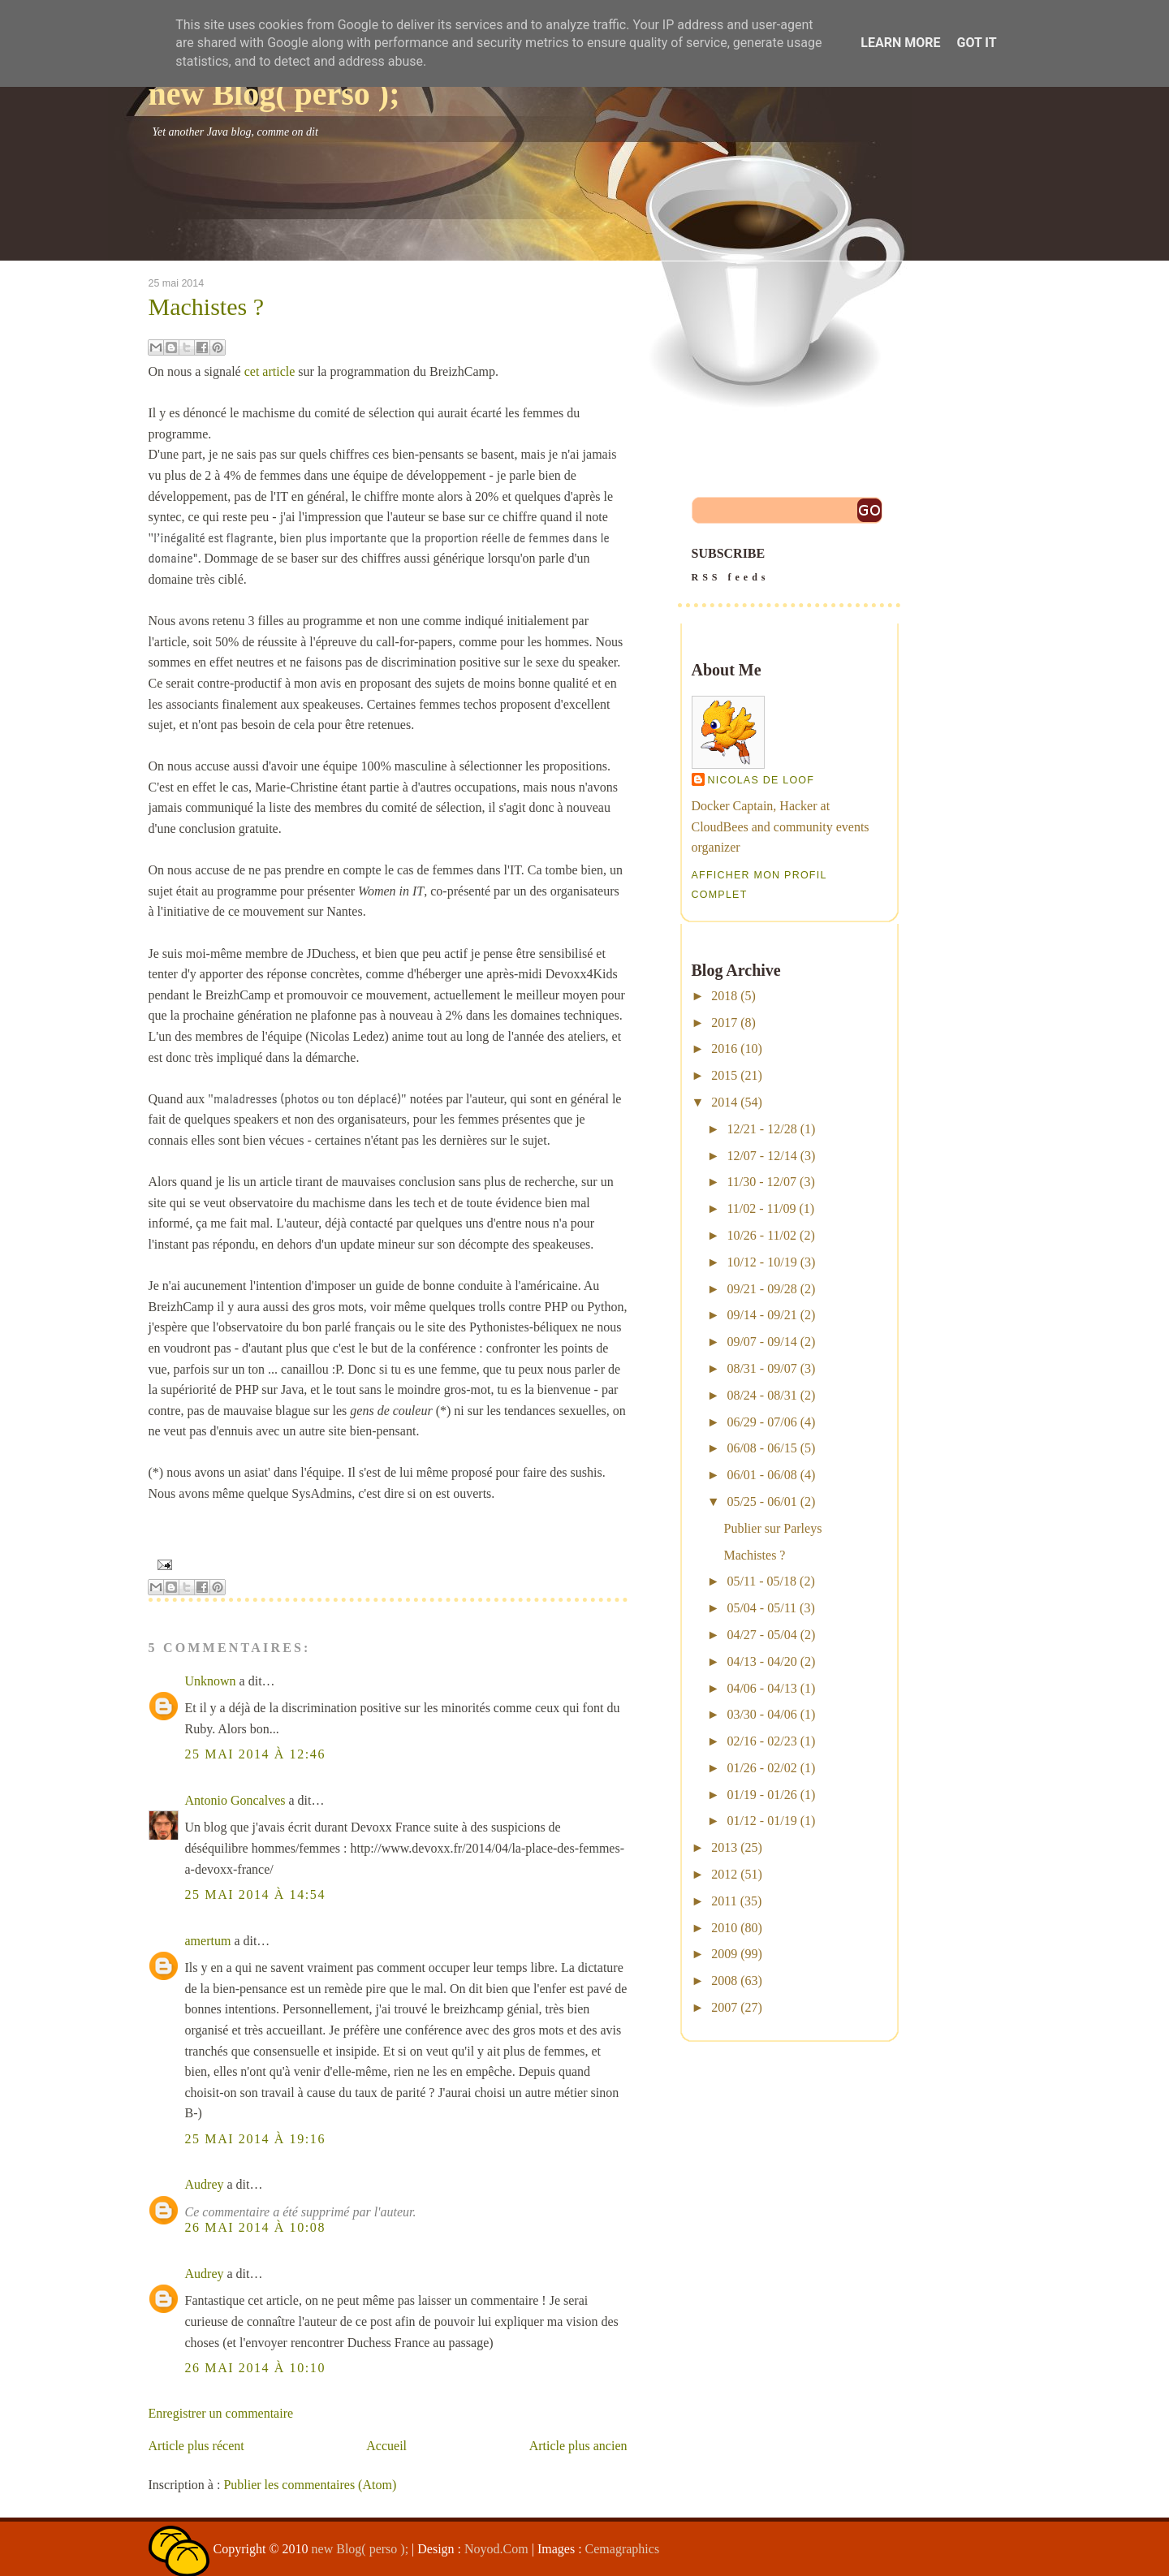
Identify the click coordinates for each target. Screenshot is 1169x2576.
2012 (724, 1874)
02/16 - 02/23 (761, 1741)
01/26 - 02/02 (761, 1768)
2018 (724, 996)
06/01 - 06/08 (761, 1475)
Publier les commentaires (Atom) (309, 2485)
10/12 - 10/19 (761, 1262)
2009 (724, 1954)
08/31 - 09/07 (761, 1368)
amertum (208, 1941)
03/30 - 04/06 (761, 1714)
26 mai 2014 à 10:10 (255, 2368)
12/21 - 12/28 (761, 1129)
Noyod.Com (496, 2549)
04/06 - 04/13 (761, 1688)
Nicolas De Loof (761, 780)
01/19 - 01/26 (761, 1794)
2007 (724, 2007)
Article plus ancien (578, 2446)
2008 (724, 1980)
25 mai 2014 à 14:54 (255, 1894)
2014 (724, 1102)
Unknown (210, 1681)
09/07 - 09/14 (761, 1341)
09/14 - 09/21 (761, 1315)
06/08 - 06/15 (761, 1448)
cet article (269, 371)
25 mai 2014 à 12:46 (255, 1754)
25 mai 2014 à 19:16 (255, 2139)
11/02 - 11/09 (761, 1208)
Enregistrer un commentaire (221, 2413)
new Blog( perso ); (274, 94)
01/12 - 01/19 (761, 1820)
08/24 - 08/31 (761, 1395)
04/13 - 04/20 (761, 1661)
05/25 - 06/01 (761, 1501)
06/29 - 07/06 (761, 1422)
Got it (976, 42)
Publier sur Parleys (772, 1528)
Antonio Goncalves (235, 1800)
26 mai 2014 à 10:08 (255, 2227)
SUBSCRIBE (789, 566)
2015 (724, 1075)
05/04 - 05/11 (761, 1608)
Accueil (386, 2446)
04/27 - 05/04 (761, 1635)
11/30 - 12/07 (761, 1182)
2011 (723, 1901)
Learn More (900, 42)
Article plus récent (196, 2446)
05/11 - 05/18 (761, 1581)
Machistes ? (206, 307)
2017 (724, 1022)
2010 (724, 1928)
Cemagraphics (622, 2549)
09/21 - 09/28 (761, 1289)
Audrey (204, 2184)
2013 (724, 1847)
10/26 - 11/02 (761, 1235)
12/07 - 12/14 (761, 1156)
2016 (724, 1048)
